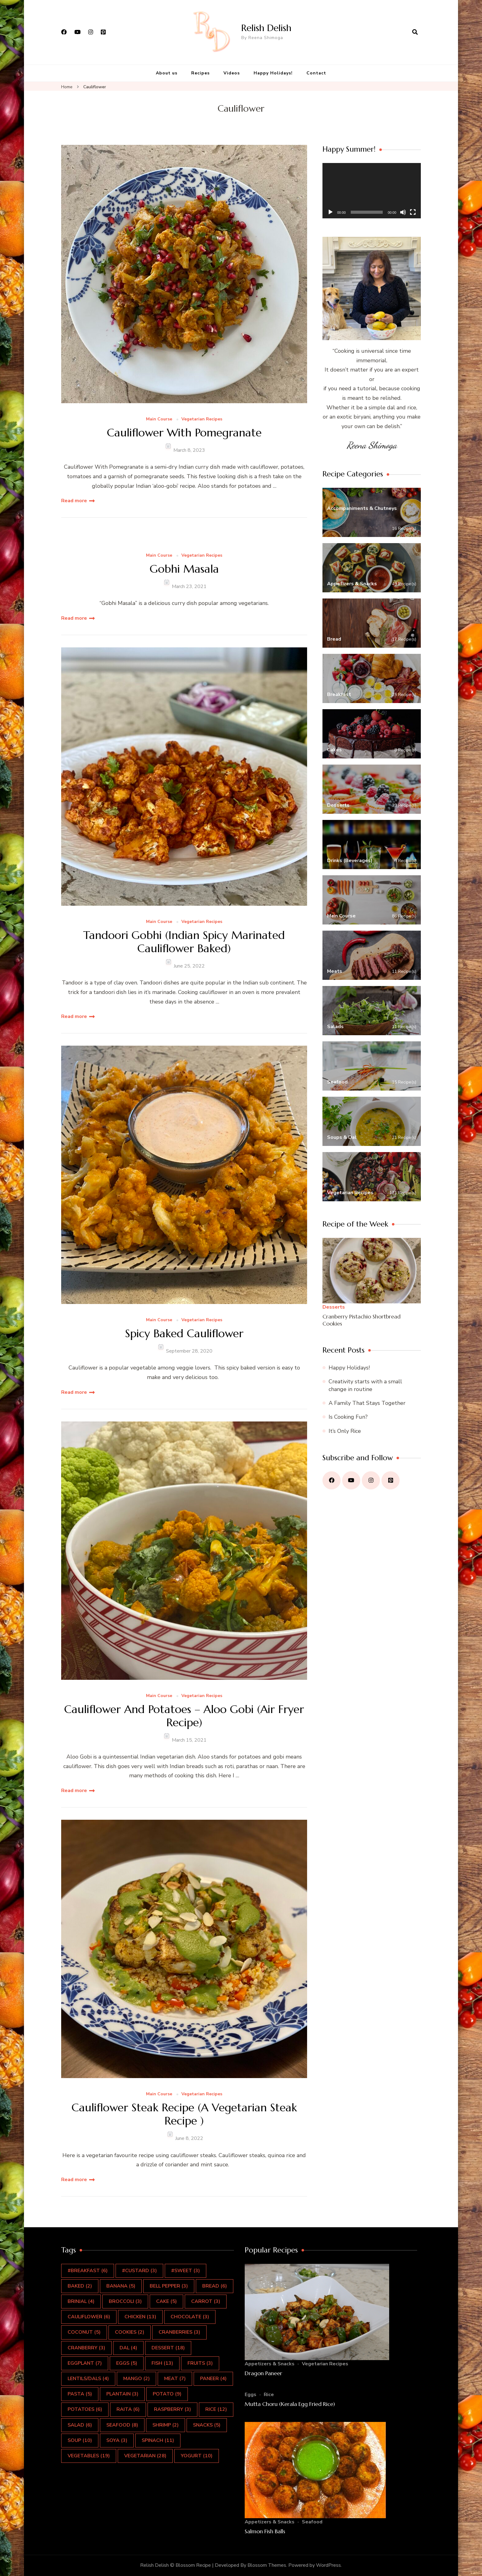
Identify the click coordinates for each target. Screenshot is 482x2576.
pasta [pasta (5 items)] (80, 2394)
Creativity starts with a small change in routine (365, 1385)
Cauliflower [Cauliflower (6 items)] (89, 2316)
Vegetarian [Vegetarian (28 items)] (145, 2455)
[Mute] (403, 212)
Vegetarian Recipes (201, 419)
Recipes (200, 73)
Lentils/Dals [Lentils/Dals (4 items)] (88, 2378)
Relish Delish (266, 28)
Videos (231, 73)
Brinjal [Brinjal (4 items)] (81, 2301)
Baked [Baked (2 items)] (80, 2286)
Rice (269, 2394)
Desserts (333, 1307)
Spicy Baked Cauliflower (184, 1333)
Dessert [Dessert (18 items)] (168, 2347)
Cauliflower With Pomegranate (184, 432)
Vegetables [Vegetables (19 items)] (89, 2455)
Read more (74, 500)
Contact (316, 73)
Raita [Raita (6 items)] (128, 2409)
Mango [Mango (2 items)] (136, 2378)
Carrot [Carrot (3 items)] (205, 2301)
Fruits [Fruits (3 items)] (200, 2363)
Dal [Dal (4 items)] (128, 2347)
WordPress (328, 2565)
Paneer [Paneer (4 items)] (213, 2378)
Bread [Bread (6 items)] (214, 2286)
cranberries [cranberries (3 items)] (179, 2332)
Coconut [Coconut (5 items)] (84, 2332)
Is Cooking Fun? (348, 1417)
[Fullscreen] (413, 212)
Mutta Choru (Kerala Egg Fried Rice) (290, 2403)
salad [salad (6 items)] (80, 2425)
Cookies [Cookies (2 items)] (129, 2332)
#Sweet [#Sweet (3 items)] (185, 2270)
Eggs (250, 2394)
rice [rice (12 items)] (216, 2409)
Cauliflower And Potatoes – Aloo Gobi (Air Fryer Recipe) (184, 1716)
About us (166, 73)
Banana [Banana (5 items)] (120, 2286)
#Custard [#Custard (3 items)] (139, 2270)
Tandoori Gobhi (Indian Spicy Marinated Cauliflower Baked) (184, 941)
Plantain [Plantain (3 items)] (122, 2394)
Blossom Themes (266, 2565)
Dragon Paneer (263, 2373)
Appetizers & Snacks (269, 2363)
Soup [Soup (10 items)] (80, 2440)
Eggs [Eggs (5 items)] (126, 2363)
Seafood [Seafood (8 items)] (122, 2425)
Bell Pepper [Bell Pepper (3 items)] (169, 2286)
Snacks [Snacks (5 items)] (206, 2425)
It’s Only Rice (345, 1431)
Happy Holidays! (273, 73)
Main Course (159, 419)
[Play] (330, 212)
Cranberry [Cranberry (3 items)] (86, 2347)
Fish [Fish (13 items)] (162, 2363)
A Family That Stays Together (367, 1403)
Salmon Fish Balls (265, 2531)
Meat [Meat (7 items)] (175, 2378)
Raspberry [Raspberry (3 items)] (172, 2409)
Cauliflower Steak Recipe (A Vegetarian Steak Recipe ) (184, 2114)
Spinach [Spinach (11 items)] (158, 2440)
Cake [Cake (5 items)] (166, 2301)
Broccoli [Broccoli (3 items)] (125, 2301)
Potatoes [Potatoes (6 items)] (85, 2409)
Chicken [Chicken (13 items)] (140, 2316)
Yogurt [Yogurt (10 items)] (196, 2455)
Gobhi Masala (184, 568)
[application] (371, 190)
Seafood (312, 2521)
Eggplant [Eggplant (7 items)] (85, 2363)
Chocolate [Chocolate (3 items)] (190, 2316)
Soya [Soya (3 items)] (116, 2440)
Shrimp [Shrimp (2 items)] (165, 2425)
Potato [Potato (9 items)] (167, 2394)
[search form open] (415, 32)
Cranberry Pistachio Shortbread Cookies (361, 1320)
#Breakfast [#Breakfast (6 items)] (88, 2270)
